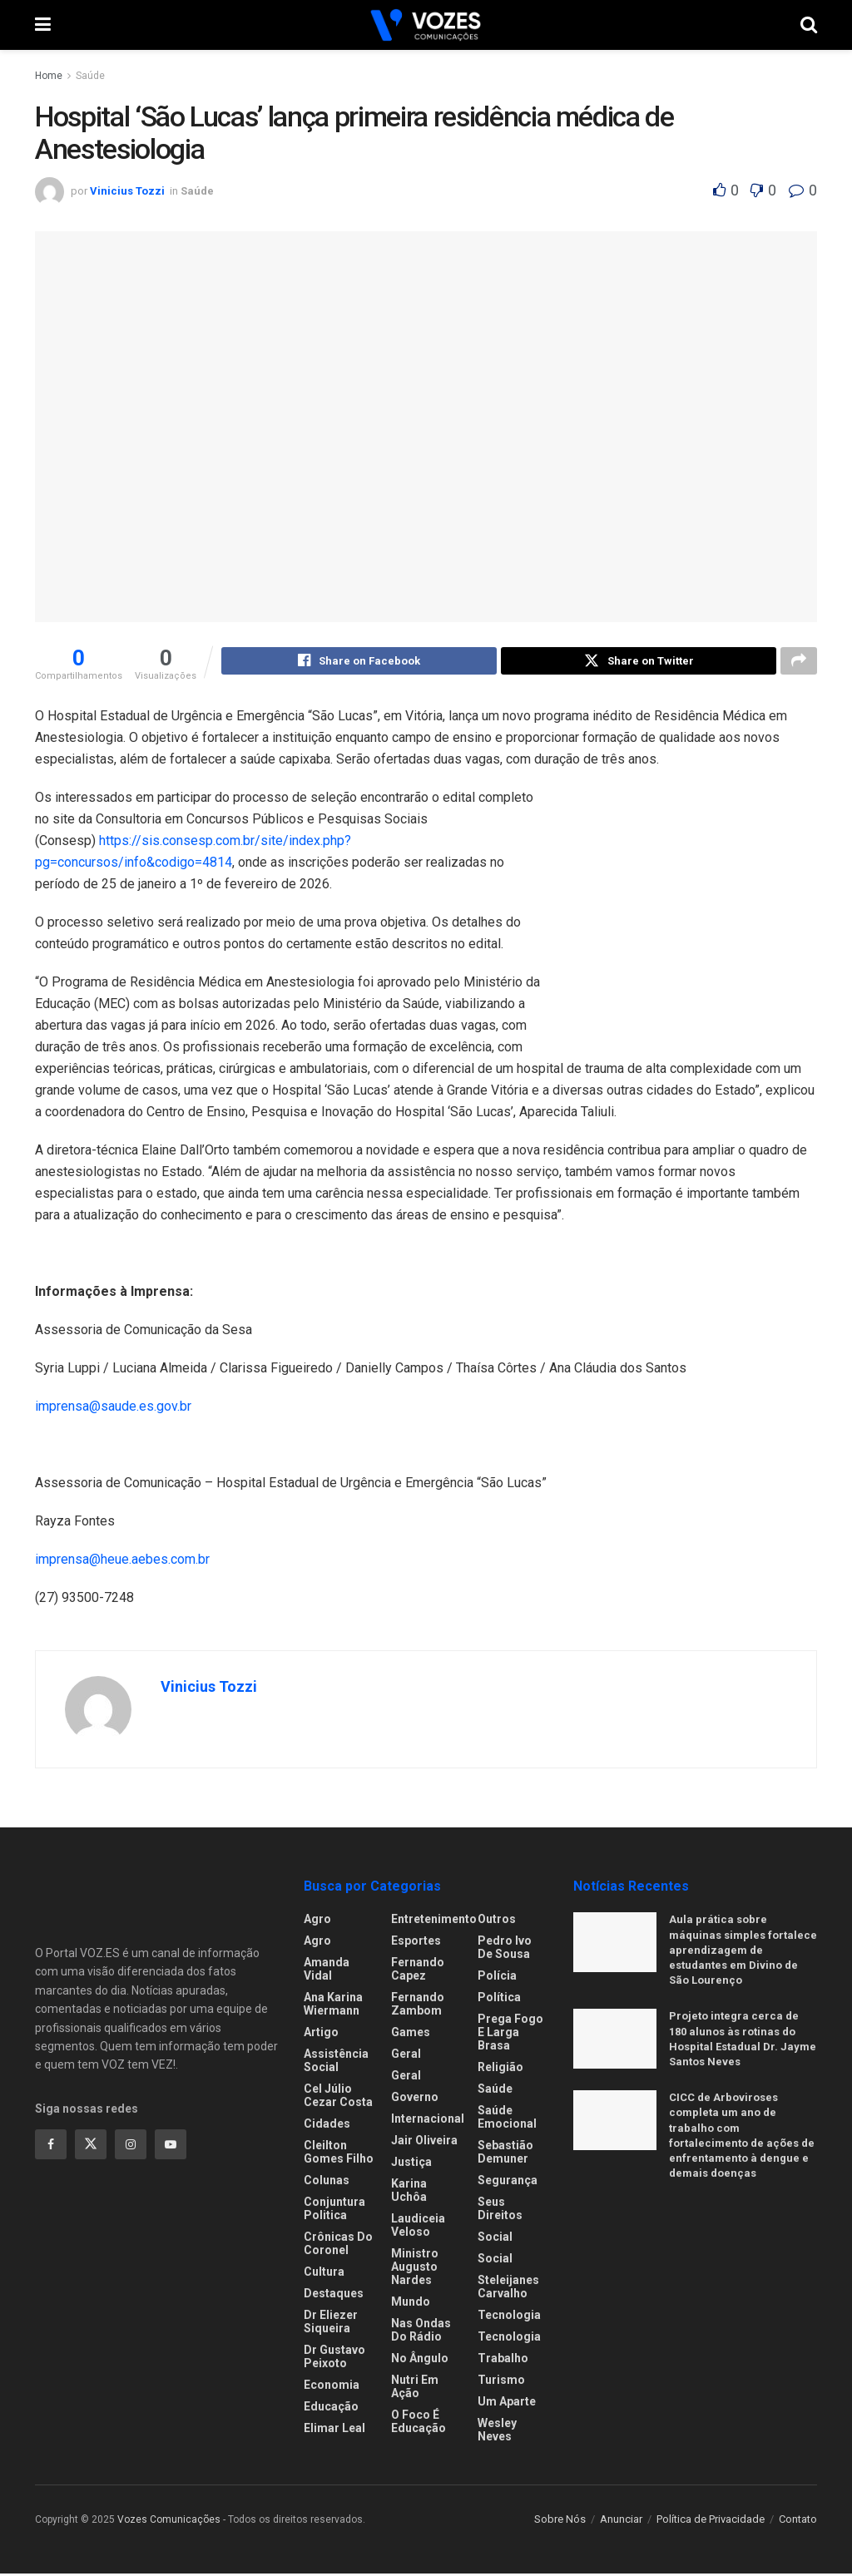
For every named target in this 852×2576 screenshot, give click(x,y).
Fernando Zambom (417, 2006)
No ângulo (419, 2360)
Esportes (416, 1943)
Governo (414, 2099)
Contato (798, 2521)
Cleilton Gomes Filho (339, 2154)
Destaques (334, 2295)
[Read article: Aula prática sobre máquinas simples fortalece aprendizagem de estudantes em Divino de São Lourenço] (614, 1945)
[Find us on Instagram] (130, 2147)
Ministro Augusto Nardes (414, 2269)
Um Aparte (507, 2403)
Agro (317, 1921)
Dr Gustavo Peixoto (334, 2359)
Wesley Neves (497, 2432)
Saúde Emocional (507, 2119)
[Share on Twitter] (638, 663)
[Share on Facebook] (359, 663)
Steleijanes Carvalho (508, 2289)
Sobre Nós (560, 2521)
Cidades (327, 2126)
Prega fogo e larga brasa (510, 2034)
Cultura (324, 2274)
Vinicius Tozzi (127, 191)
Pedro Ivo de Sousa (505, 1949)
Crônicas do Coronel (338, 2245)
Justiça (411, 2164)
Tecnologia (509, 2317)
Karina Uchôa (409, 2192)
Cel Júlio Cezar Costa (338, 2097)
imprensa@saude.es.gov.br (113, 1409)
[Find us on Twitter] (90, 2147)
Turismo (501, 2382)
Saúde (90, 76)
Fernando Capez (417, 1971)
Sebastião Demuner (505, 2154)
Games (410, 2034)
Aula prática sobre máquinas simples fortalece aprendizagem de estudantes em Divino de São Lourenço (743, 1952)
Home (48, 76)
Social (495, 2239)
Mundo (410, 2304)
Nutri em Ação (414, 2389)
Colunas (326, 2182)
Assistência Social (336, 2062)
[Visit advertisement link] (692, 922)
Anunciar (621, 2521)
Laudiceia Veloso (418, 2227)
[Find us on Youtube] (170, 2147)
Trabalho (503, 2360)
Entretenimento (434, 1921)
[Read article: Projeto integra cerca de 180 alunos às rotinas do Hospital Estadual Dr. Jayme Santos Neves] (614, 2041)
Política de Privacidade (710, 2521)
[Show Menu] (43, 25)
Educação (331, 2408)
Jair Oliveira (424, 2142)
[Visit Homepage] (426, 25)
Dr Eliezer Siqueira (331, 2324)
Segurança (507, 2182)
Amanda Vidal (326, 1971)
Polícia (497, 1978)
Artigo (321, 2034)
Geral (406, 2056)
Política (499, 1999)
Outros (497, 1921)
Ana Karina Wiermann (333, 2006)
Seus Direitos (500, 2211)
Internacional (427, 2121)
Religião (500, 2069)
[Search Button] (808, 25)
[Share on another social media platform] (798, 663)
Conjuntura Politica (334, 2211)
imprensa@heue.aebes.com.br (122, 1562)
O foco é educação (418, 2423)
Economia (331, 2387)
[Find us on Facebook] (51, 2147)
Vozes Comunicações (168, 2522)
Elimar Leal (334, 2430)
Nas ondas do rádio (421, 2332)
